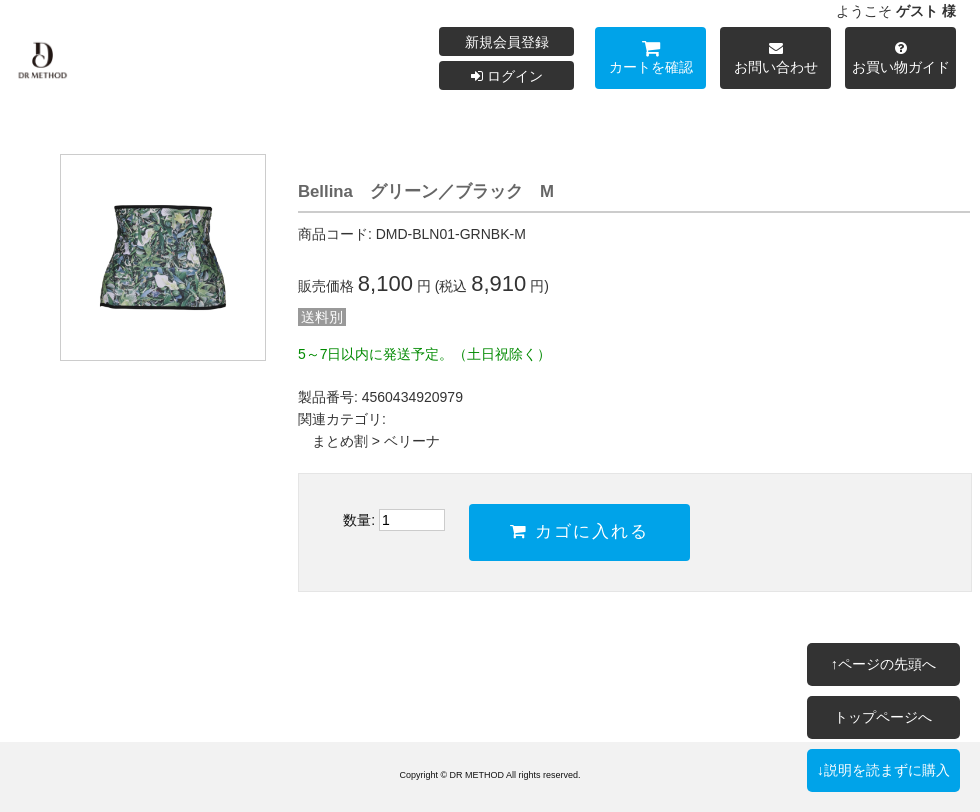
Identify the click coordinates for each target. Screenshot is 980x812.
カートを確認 (650, 60)
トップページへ (883, 717)
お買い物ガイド (900, 60)
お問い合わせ (775, 60)
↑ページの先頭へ (883, 664)
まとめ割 (340, 441)
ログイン (507, 76)
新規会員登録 (507, 42)
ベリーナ (412, 441)
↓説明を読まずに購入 (883, 770)
